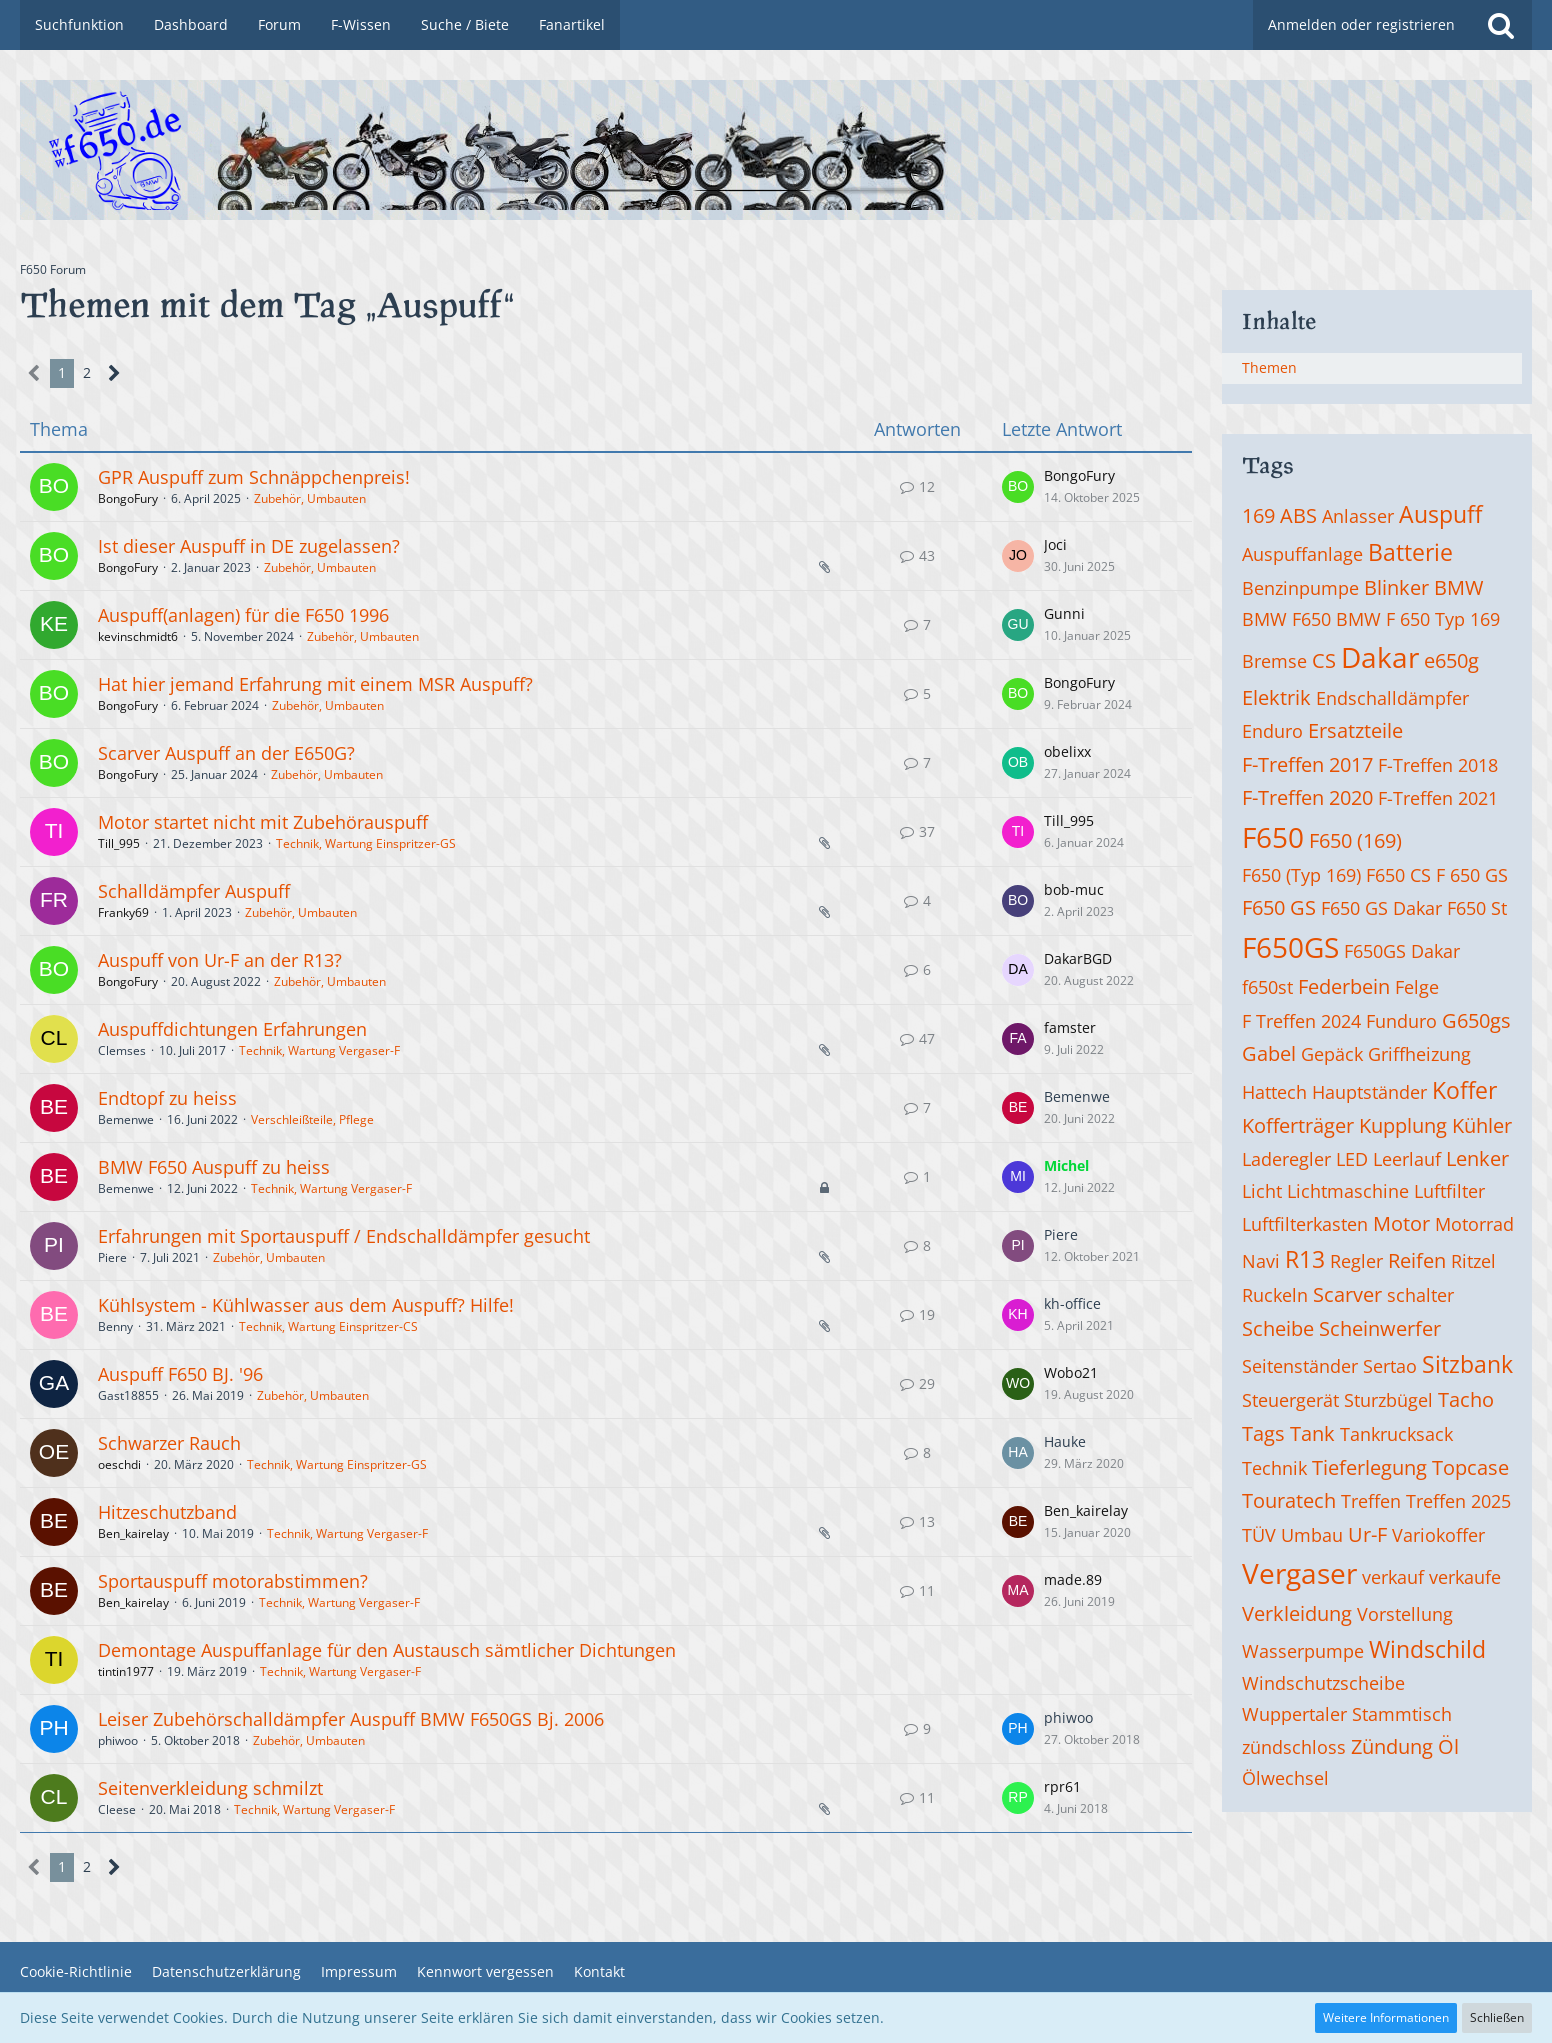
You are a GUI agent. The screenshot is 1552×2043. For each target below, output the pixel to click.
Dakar (1380, 657)
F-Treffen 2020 (1307, 797)
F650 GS (1279, 907)
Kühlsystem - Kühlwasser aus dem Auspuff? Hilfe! (306, 1305)
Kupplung (1403, 1125)
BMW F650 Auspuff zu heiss (214, 1167)
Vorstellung (1405, 1614)
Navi (1261, 1261)
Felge (1417, 987)
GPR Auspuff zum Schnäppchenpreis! (254, 477)
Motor (1401, 1223)
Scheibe (1278, 1328)
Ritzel (1473, 1261)
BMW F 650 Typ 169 (1418, 619)
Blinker (1396, 587)
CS (1324, 660)
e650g (1451, 660)
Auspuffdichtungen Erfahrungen (232, 1029)
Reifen (1417, 1260)
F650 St (1477, 908)
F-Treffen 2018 (1438, 765)
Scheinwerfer (1380, 1328)
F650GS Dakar (1402, 951)
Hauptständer (1369, 1092)
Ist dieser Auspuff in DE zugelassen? (249, 546)
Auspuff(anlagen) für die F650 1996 (243, 615)
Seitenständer (1300, 1366)
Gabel (1269, 1053)
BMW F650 (1286, 619)
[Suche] (1501, 25)
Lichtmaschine (1348, 1191)
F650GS (1290, 947)
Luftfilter (1449, 1191)
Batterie (1410, 552)
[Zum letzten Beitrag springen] (1018, 487)
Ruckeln (1275, 1295)
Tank (1312, 1433)
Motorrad (1474, 1224)
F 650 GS (1472, 875)
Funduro (1401, 1021)
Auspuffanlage (1302, 554)
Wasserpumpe (1303, 1651)
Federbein (1344, 986)
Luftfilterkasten (1305, 1224)
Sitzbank (1467, 1364)
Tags (1263, 1433)
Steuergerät (1290, 1400)
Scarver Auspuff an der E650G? (226, 753)
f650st (1267, 987)
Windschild (1427, 1649)
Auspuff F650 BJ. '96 (180, 1374)
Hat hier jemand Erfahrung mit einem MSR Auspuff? (315, 684)
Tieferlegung (1369, 1467)
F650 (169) (1355, 840)
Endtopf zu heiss (167, 1098)
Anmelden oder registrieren (1361, 24)
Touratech (1289, 1500)
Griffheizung (1419, 1054)
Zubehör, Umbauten (310, 498)
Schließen (1497, 2017)
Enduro (1272, 731)
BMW (1458, 587)
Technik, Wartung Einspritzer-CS (328, 1326)
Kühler (1482, 1125)
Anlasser (1358, 516)
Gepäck (1332, 1054)
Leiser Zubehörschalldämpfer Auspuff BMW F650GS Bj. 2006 (351, 1719)
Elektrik (1276, 697)
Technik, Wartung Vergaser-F (319, 1050)
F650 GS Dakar (1381, 908)
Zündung (1392, 1746)
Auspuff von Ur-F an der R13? (220, 960)
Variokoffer (1438, 1535)
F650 (1273, 837)
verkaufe (1465, 1577)
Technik (1274, 1468)
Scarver (1347, 1294)
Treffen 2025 (1458, 1501)
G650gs (1476, 1020)
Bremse (1274, 661)
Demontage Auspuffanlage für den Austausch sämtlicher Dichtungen (387, 1650)
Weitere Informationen (1386, 2017)
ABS (1298, 515)
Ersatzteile (1355, 730)
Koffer (1464, 1090)
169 (1258, 515)
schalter (1420, 1295)
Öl (1448, 1746)
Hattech (1274, 1092)
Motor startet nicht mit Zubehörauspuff (263, 822)
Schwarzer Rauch (169, 1443)
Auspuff (1440, 514)
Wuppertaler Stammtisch (1347, 1714)
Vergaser (1299, 1573)
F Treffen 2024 (1301, 1021)
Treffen (1371, 1501)
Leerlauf (1407, 1159)
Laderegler (1286, 1159)
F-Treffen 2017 (1307, 764)
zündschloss (1294, 1747)
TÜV (1259, 1535)
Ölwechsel (1285, 1778)
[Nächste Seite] (114, 373)
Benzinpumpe (1300, 588)
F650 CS (1398, 875)
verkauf (1393, 1577)
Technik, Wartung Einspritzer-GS (366, 843)
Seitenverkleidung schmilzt (210, 1788)
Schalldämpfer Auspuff (194, 891)
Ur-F (1367, 1534)
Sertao (1390, 1366)
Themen (1269, 367)
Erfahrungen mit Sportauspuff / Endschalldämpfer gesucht (344, 1236)
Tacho (1466, 1399)
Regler (1356, 1261)
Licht (1262, 1191)
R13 (1305, 1259)
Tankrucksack (1396, 1434)
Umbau (1312, 1535)
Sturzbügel (1388, 1400)
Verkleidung (1297, 1613)
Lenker (1477, 1158)
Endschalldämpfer (1392, 698)
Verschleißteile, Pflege (312, 1119)
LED (1352, 1159)
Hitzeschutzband (167, 1512)
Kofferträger (1298, 1125)
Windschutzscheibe (1323, 1683)
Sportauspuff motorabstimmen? (233, 1581)
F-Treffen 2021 (1438, 798)
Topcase (1470, 1467)
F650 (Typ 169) (1301, 875)
